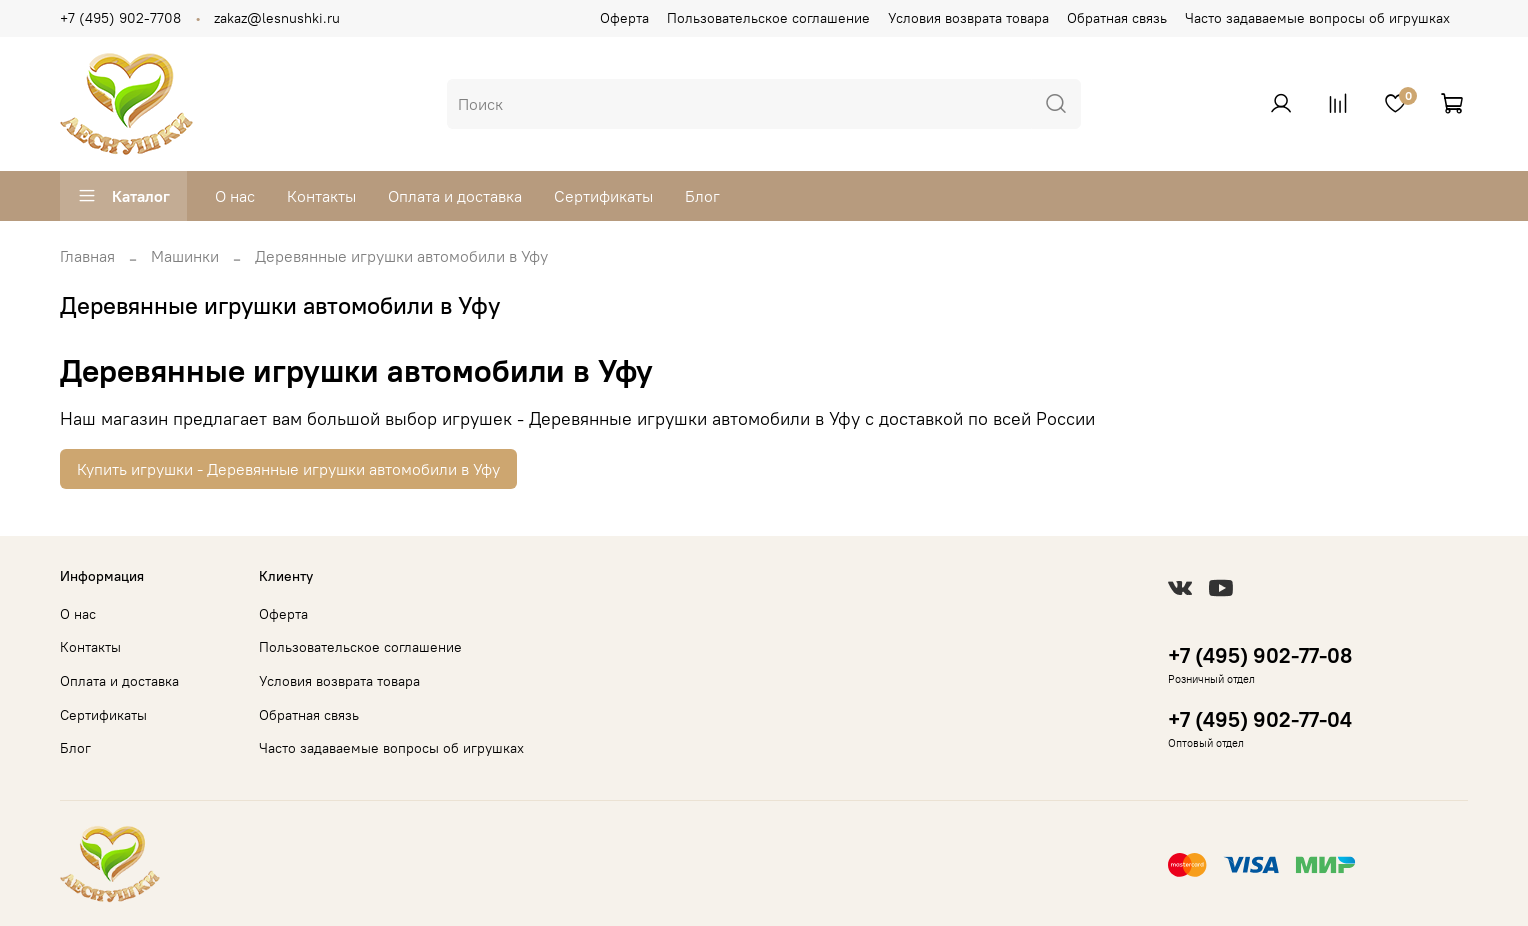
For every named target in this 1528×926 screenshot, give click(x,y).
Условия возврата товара (968, 18)
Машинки (185, 256)
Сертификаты (603, 196)
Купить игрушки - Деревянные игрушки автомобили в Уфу (288, 469)
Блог (702, 196)
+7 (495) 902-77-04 (1260, 719)
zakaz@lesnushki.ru (277, 18)
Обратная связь (1117, 18)
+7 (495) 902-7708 (120, 18)
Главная (87, 256)
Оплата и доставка (455, 196)
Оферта (624, 18)
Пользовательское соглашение (768, 18)
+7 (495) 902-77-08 (1260, 655)
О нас (235, 196)
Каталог (123, 196)
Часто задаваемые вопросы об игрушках (1317, 18)
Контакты (321, 196)
